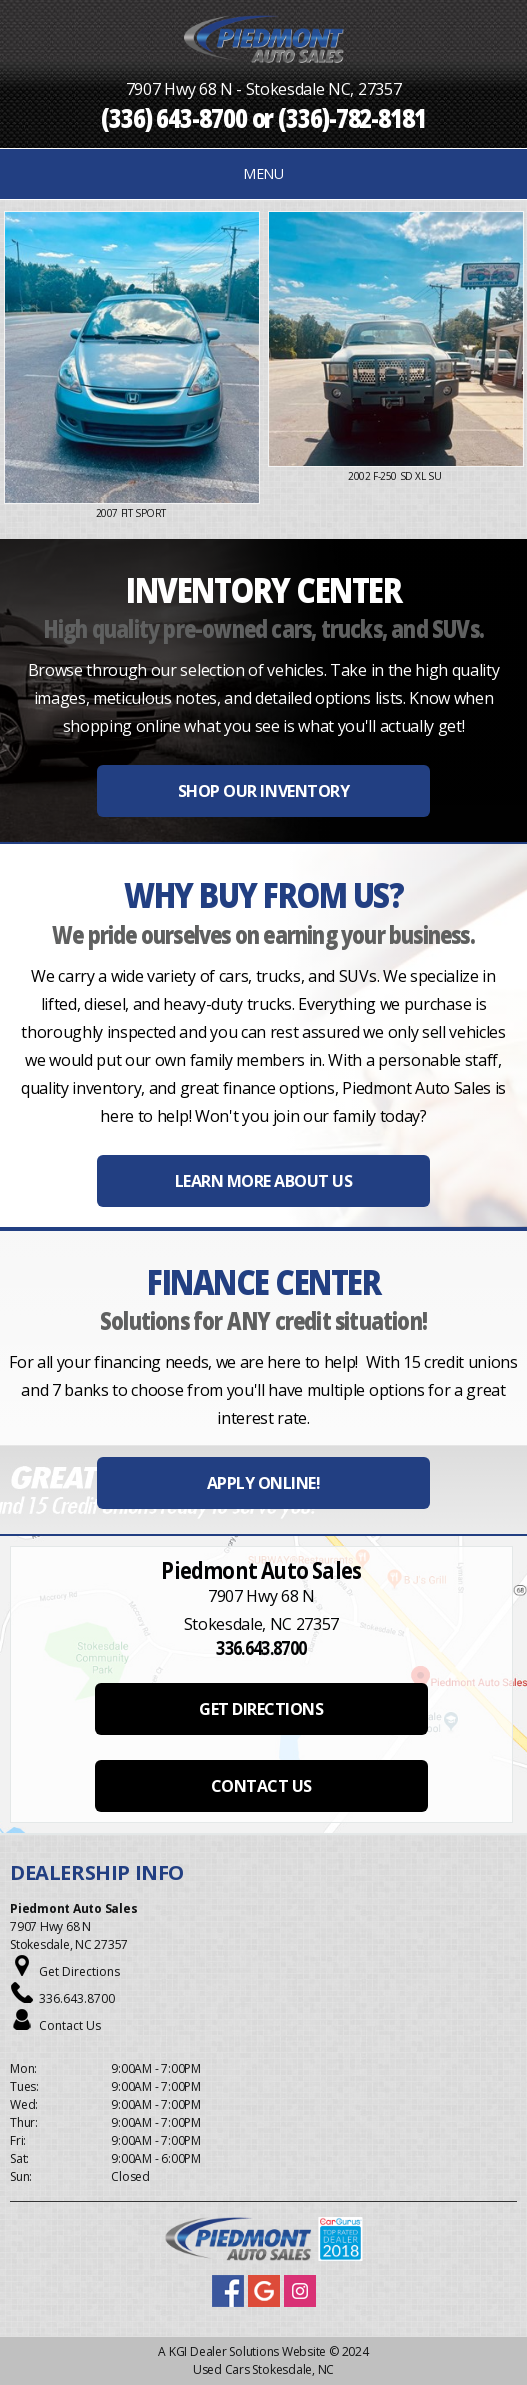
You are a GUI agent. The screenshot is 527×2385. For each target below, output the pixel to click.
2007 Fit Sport (132, 513)
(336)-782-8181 (352, 117)
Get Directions (79, 1971)
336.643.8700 (77, 1998)
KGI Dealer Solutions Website (247, 2351)
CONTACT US (261, 1786)
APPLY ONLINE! (264, 1483)
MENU (263, 173)
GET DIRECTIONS (261, 1709)
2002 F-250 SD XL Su (396, 476)
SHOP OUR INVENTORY (263, 791)
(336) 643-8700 (174, 117)
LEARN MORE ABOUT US (264, 1181)
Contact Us (70, 2025)
